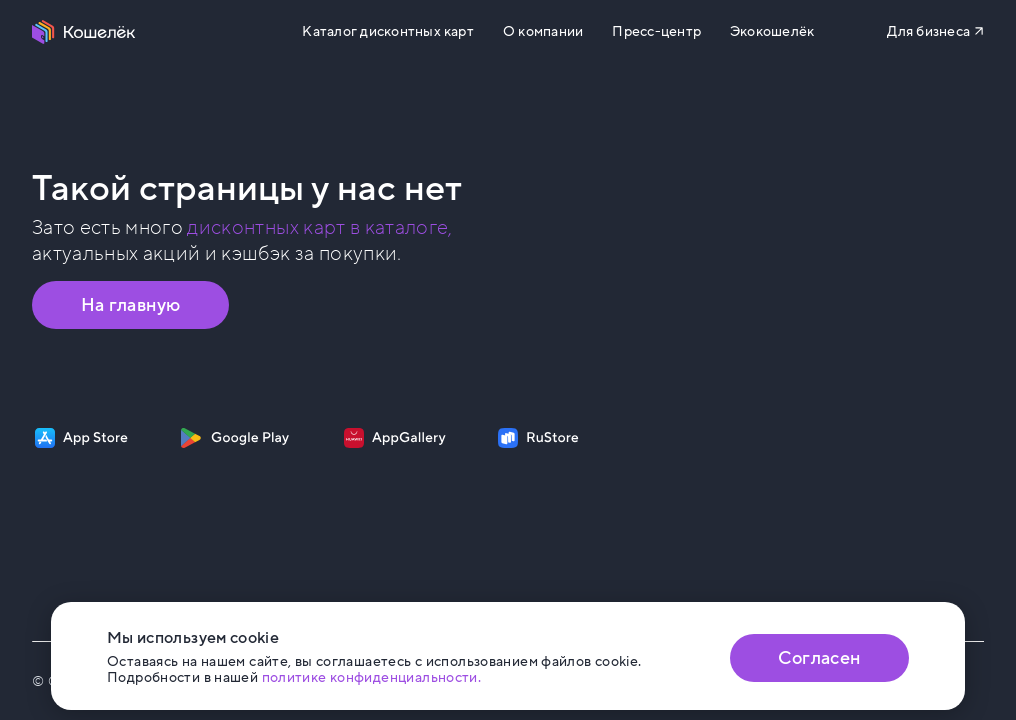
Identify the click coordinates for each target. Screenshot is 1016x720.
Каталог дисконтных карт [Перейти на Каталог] (387, 32)
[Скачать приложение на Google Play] (234, 438)
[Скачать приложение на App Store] (81, 438)
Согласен (819, 658)
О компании (543, 32)
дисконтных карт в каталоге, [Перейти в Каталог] (319, 228)
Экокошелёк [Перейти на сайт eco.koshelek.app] (772, 32)
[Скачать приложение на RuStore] (538, 438)
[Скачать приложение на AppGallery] (395, 438)
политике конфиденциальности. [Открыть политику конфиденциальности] (372, 677)
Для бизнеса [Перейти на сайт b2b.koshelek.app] (928, 31)
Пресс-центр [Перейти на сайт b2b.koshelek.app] (656, 32)
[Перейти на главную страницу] (84, 32)
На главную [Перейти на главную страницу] (131, 305)
